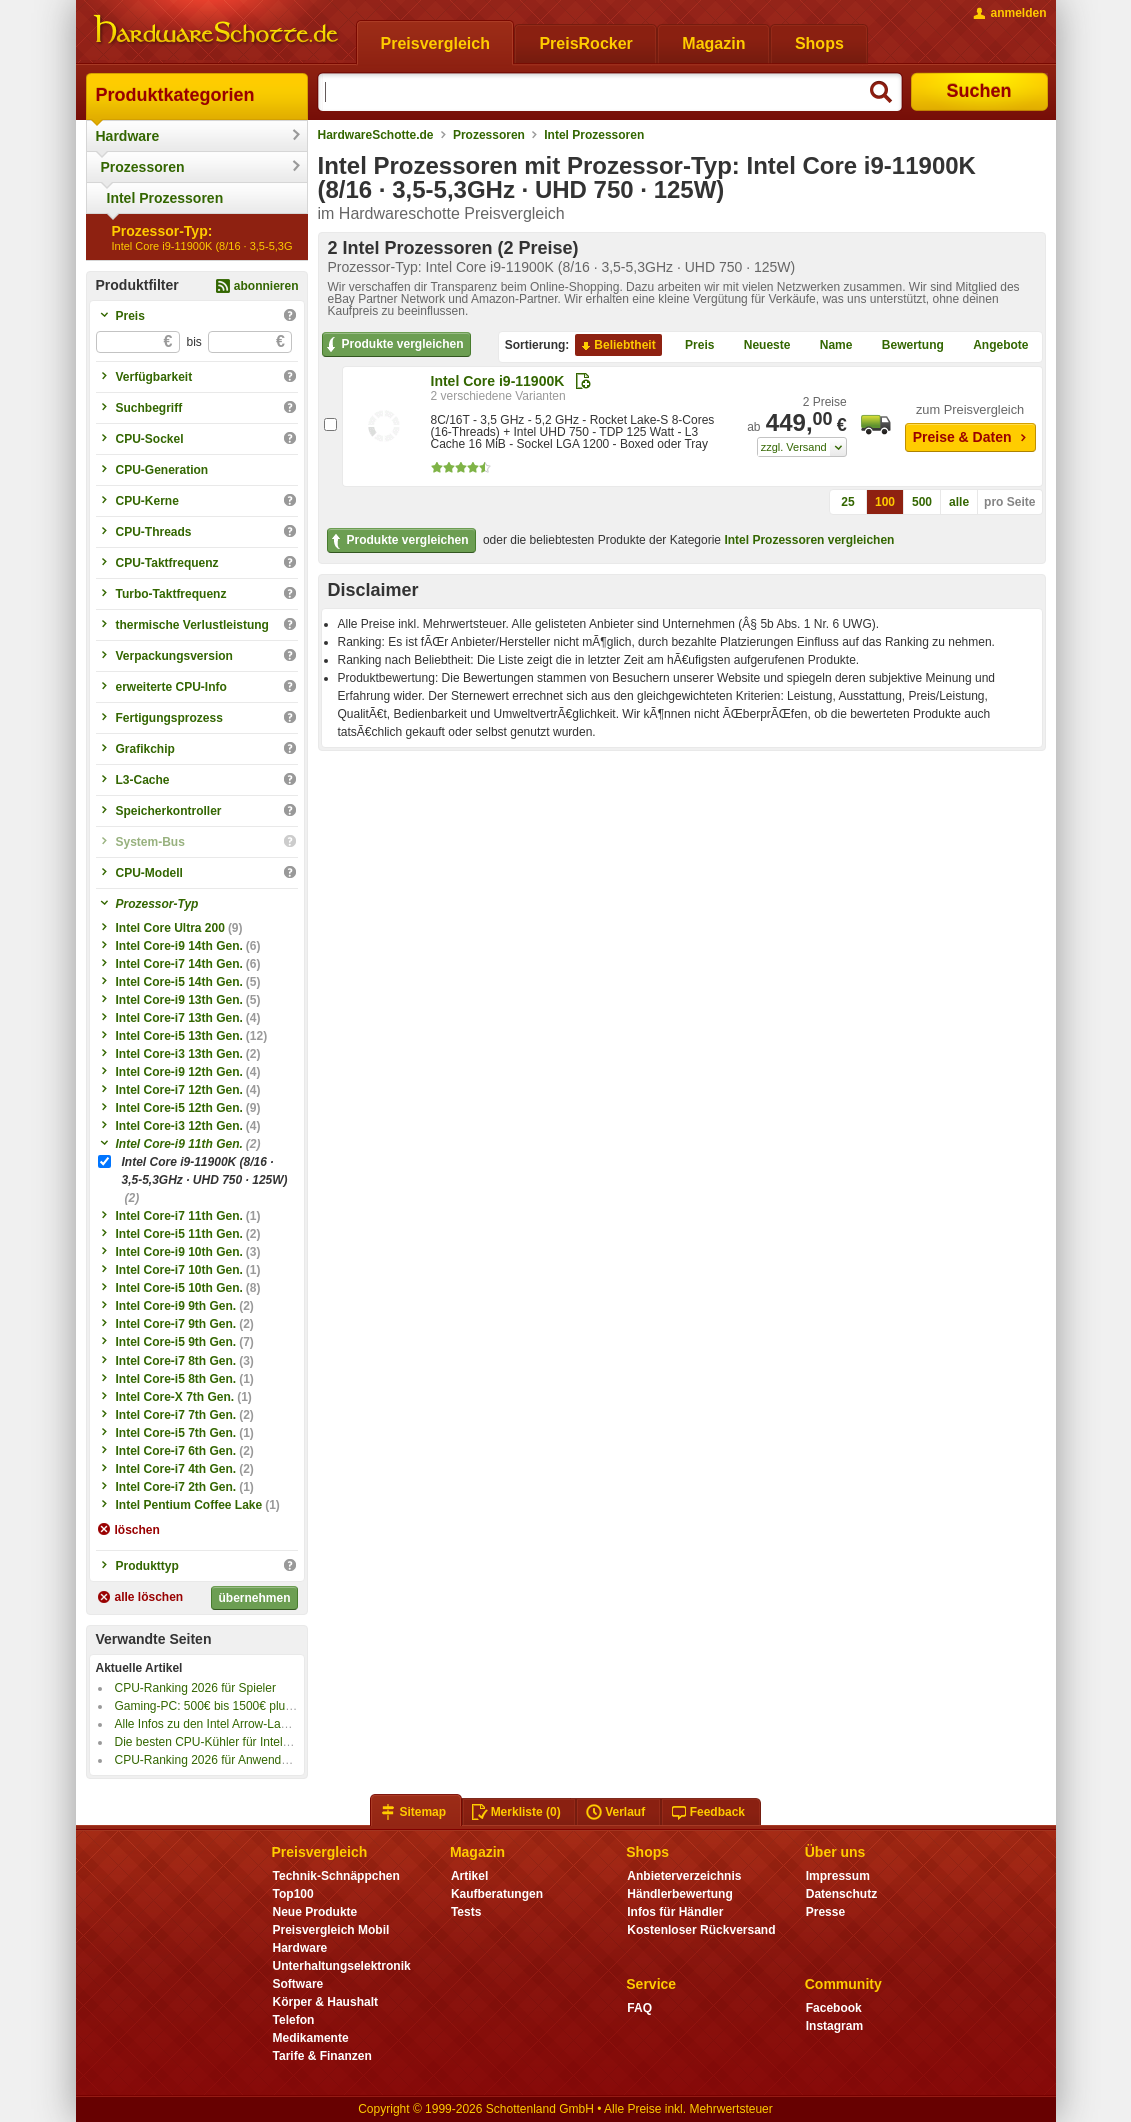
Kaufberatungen (497, 1894)
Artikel (469, 1876)
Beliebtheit (616, 346)
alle (959, 502)
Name (828, 346)
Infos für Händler (675, 1912)
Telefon (294, 2020)
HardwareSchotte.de (376, 135)
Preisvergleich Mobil (331, 1930)
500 (922, 502)
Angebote (992, 346)
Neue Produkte (315, 1912)
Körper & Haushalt (326, 2002)
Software (298, 1984)
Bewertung (905, 346)
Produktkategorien (175, 95)
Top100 (293, 1894)
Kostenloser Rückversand (701, 1930)
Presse (825, 1912)
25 (847, 502)
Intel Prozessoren (165, 198)
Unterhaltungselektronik (342, 1966)
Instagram (834, 2026)
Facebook (834, 2008)
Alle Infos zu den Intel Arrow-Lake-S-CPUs (228, 1724)
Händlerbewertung (679, 1894)
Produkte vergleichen (393, 345)
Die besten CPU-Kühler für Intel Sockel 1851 (233, 1742)
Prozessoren (143, 167)
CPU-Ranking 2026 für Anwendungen (215, 1760)
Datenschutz (841, 1894)
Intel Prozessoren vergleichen (809, 540)
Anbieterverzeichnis (684, 1876)
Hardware (128, 136)
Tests (466, 1912)
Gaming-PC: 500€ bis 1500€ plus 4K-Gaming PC (245, 1706)
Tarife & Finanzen (322, 2056)
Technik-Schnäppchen (336, 1876)
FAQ (639, 2008)
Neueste (759, 346)
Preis (691, 346)
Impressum (838, 1876)
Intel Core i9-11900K (498, 381)
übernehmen (254, 1598)
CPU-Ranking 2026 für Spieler (195, 1688)
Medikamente (311, 2038)
